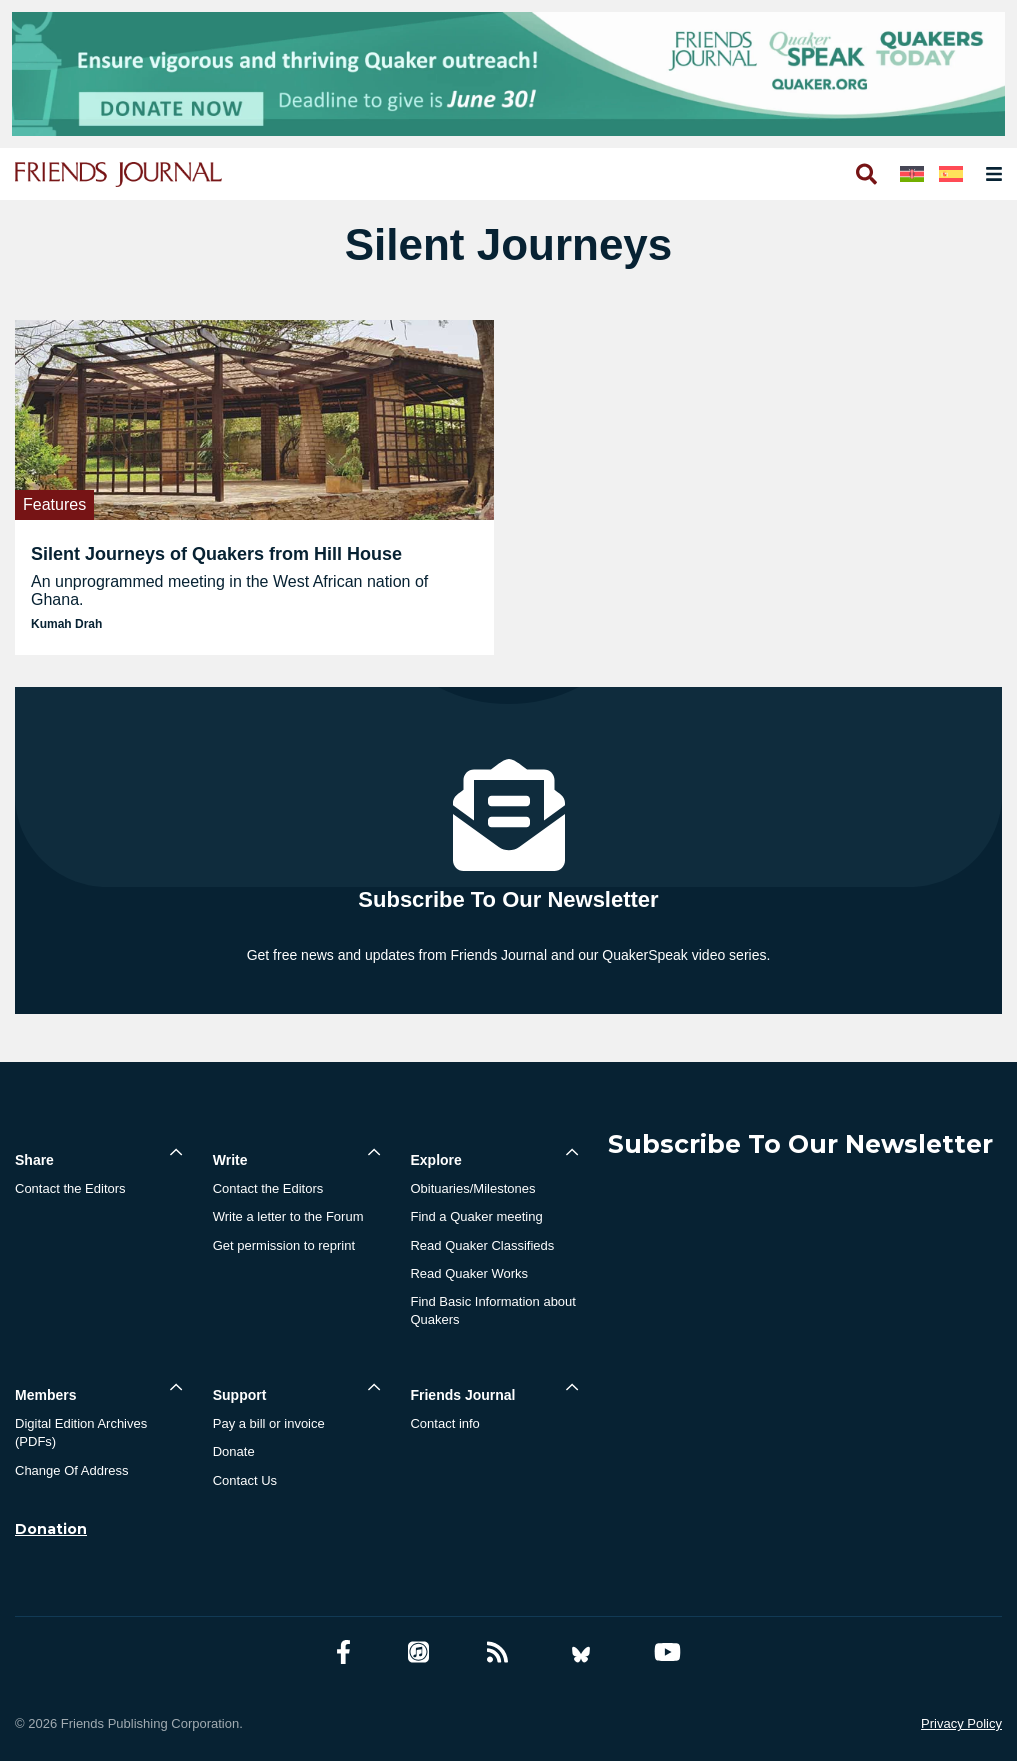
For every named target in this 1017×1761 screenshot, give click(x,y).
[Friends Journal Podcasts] (418, 1652)
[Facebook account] (343, 1652)
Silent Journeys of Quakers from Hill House (216, 554)
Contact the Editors (70, 1188)
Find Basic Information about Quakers (492, 1310)
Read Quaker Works (469, 1273)
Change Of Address (71, 1470)
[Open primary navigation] (990, 174)
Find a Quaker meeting (476, 1216)
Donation (51, 1529)
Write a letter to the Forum (288, 1216)
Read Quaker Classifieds (482, 1245)
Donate (234, 1451)
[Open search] (865, 174)
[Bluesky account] (581, 1652)
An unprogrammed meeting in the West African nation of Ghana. (229, 590)
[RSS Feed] (497, 1652)
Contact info (444, 1423)
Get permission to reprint (284, 1245)
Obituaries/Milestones (472, 1188)
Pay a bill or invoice (269, 1423)
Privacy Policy (961, 1723)
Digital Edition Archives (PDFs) (81, 1432)
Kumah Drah (66, 624)
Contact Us (245, 1480)
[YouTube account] (667, 1652)
